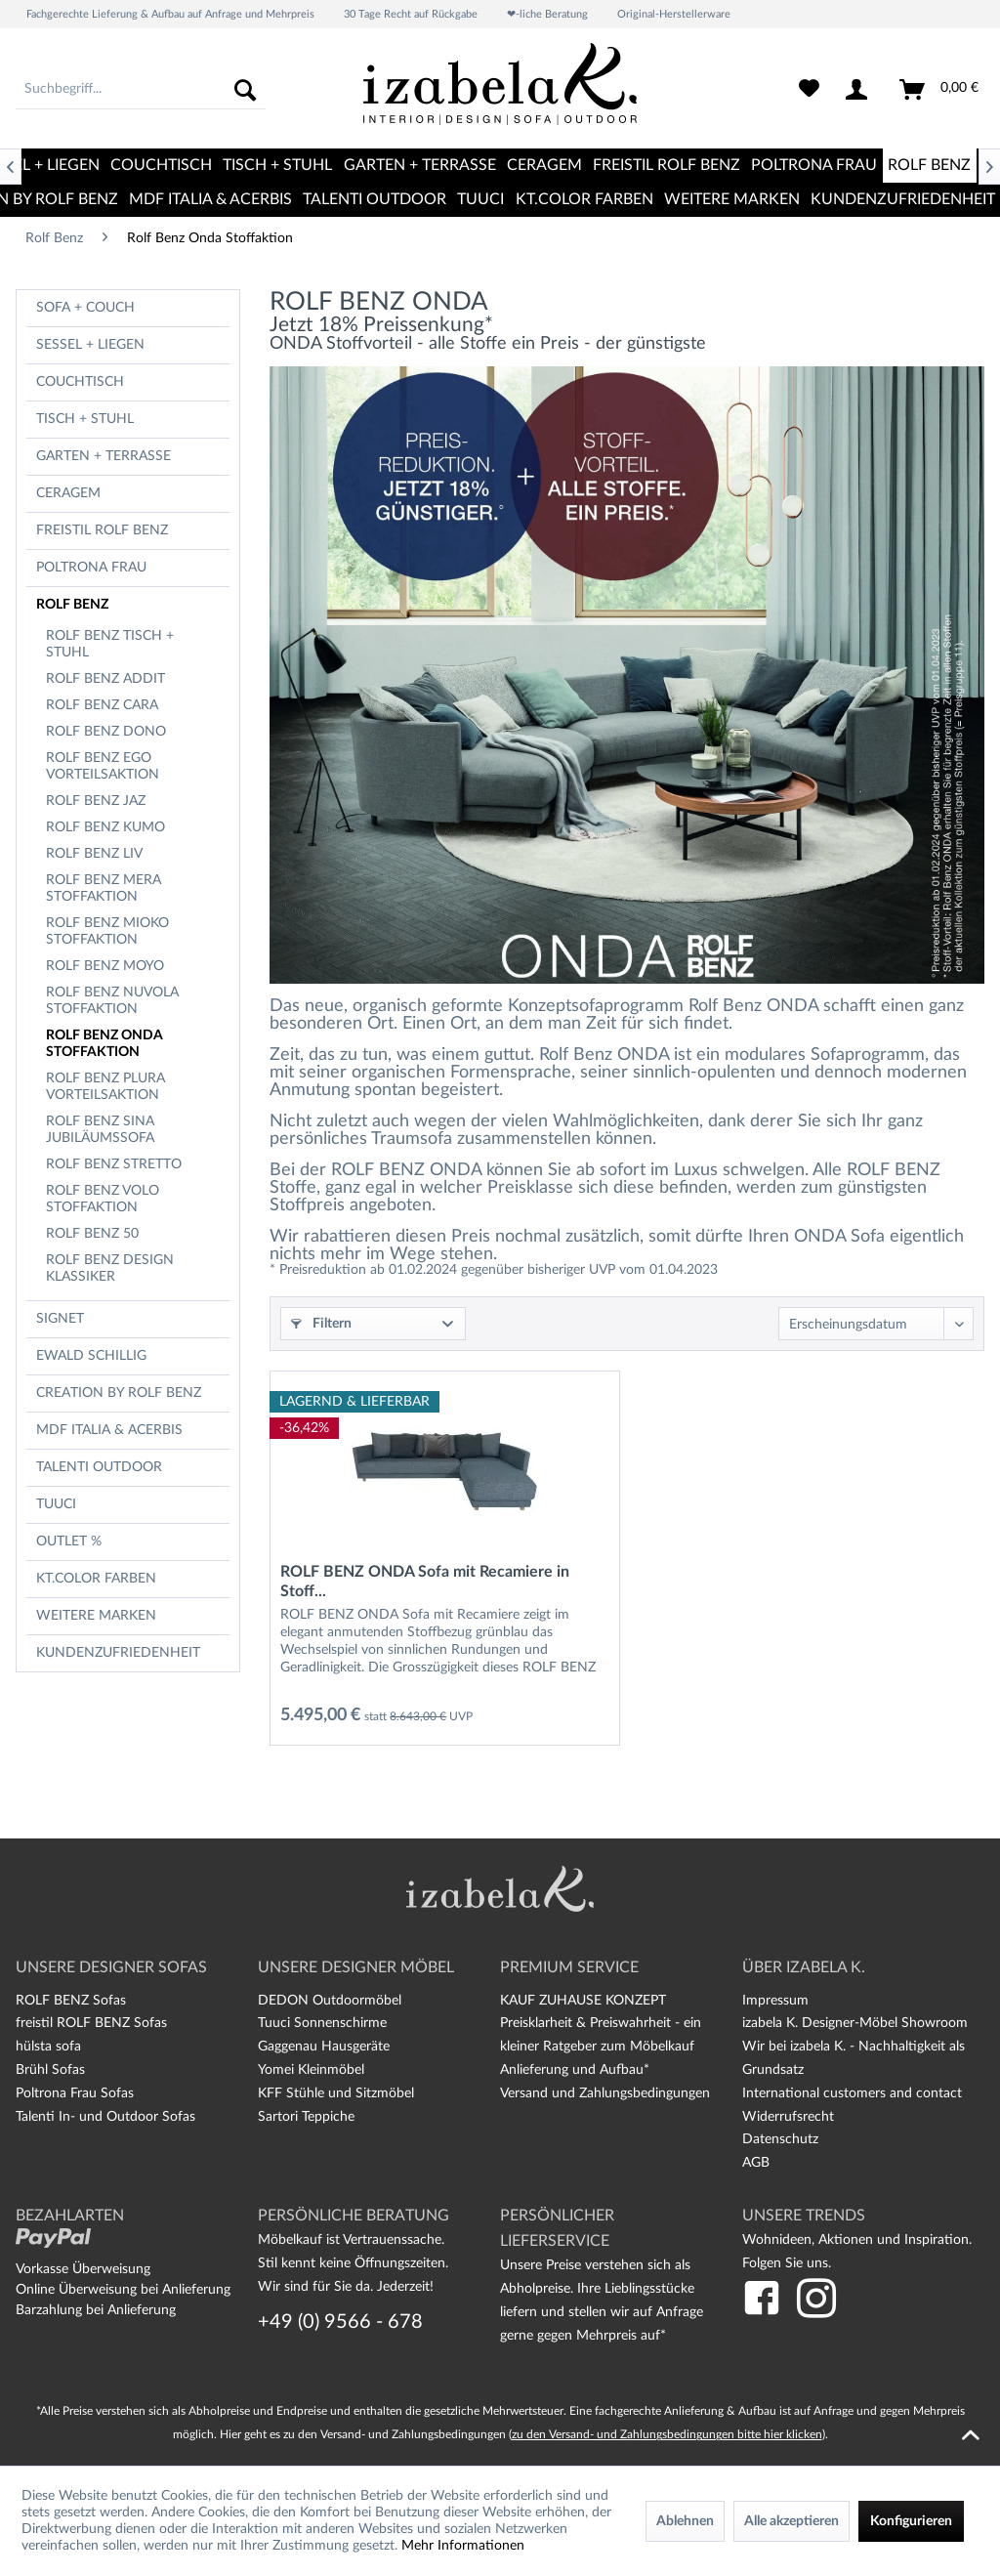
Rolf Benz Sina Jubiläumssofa (100, 1130)
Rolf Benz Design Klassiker (110, 1268)
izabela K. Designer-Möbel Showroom (855, 2023)
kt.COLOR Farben (96, 1578)
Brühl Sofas (50, 2070)
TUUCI (56, 1504)
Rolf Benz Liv (94, 854)
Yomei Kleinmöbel (311, 2070)
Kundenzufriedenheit (118, 1653)
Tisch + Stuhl (85, 419)
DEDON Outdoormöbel (329, 2000)
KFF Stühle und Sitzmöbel (336, 2093)
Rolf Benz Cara (102, 705)
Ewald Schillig (91, 1356)
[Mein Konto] (860, 89)
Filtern (321, 1323)
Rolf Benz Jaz (96, 801)
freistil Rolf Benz (102, 530)
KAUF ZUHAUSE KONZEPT (583, 2000)
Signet (60, 1319)
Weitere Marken (96, 1616)
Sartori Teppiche (306, 2117)
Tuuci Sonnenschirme (322, 2023)
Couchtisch (80, 382)
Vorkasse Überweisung (83, 2269)
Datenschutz (780, 2139)
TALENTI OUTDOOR (99, 1467)
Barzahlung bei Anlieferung (96, 2310)
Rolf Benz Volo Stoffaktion (102, 1199)
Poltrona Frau (91, 567)
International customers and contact (852, 2093)
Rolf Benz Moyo (105, 966)
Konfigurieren (911, 2521)
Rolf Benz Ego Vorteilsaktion (102, 766)
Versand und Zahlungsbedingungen (605, 2093)
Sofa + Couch (85, 308)
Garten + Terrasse (103, 456)
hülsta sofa (48, 2046)
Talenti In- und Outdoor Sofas (105, 2117)
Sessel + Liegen (90, 345)
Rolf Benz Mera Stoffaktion (103, 888)
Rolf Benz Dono (106, 732)
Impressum (775, 2000)
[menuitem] (141, 89)
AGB (756, 2163)
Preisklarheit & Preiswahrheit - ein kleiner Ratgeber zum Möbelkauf (600, 2034)
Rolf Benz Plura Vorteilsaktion (105, 1087)
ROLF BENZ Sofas (71, 2000)
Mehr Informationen (462, 2546)
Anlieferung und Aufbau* (574, 2070)
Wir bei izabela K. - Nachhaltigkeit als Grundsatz (853, 2058)
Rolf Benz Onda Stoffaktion (104, 1044)
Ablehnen (685, 2521)
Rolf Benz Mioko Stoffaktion (107, 931)
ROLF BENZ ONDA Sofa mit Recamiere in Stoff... (424, 1581)
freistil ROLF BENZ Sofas (91, 2023)
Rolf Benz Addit (105, 679)
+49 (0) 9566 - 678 (340, 2322)
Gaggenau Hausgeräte (324, 2046)
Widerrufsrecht (788, 2117)
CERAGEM (68, 493)
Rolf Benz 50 (92, 1234)
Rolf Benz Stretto (114, 1164)
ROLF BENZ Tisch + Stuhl (110, 644)
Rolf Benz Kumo (105, 827)
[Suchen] (245, 89)
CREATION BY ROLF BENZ (118, 1393)
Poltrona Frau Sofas (75, 2093)
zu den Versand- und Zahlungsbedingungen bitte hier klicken (667, 2434)
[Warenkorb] (940, 89)
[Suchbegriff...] (141, 89)
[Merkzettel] (809, 89)
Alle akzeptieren (791, 2521)
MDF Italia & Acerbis (109, 1430)
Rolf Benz (72, 605)
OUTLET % (69, 1541)
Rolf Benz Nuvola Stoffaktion (112, 1001)
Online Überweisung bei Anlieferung (123, 2290)
